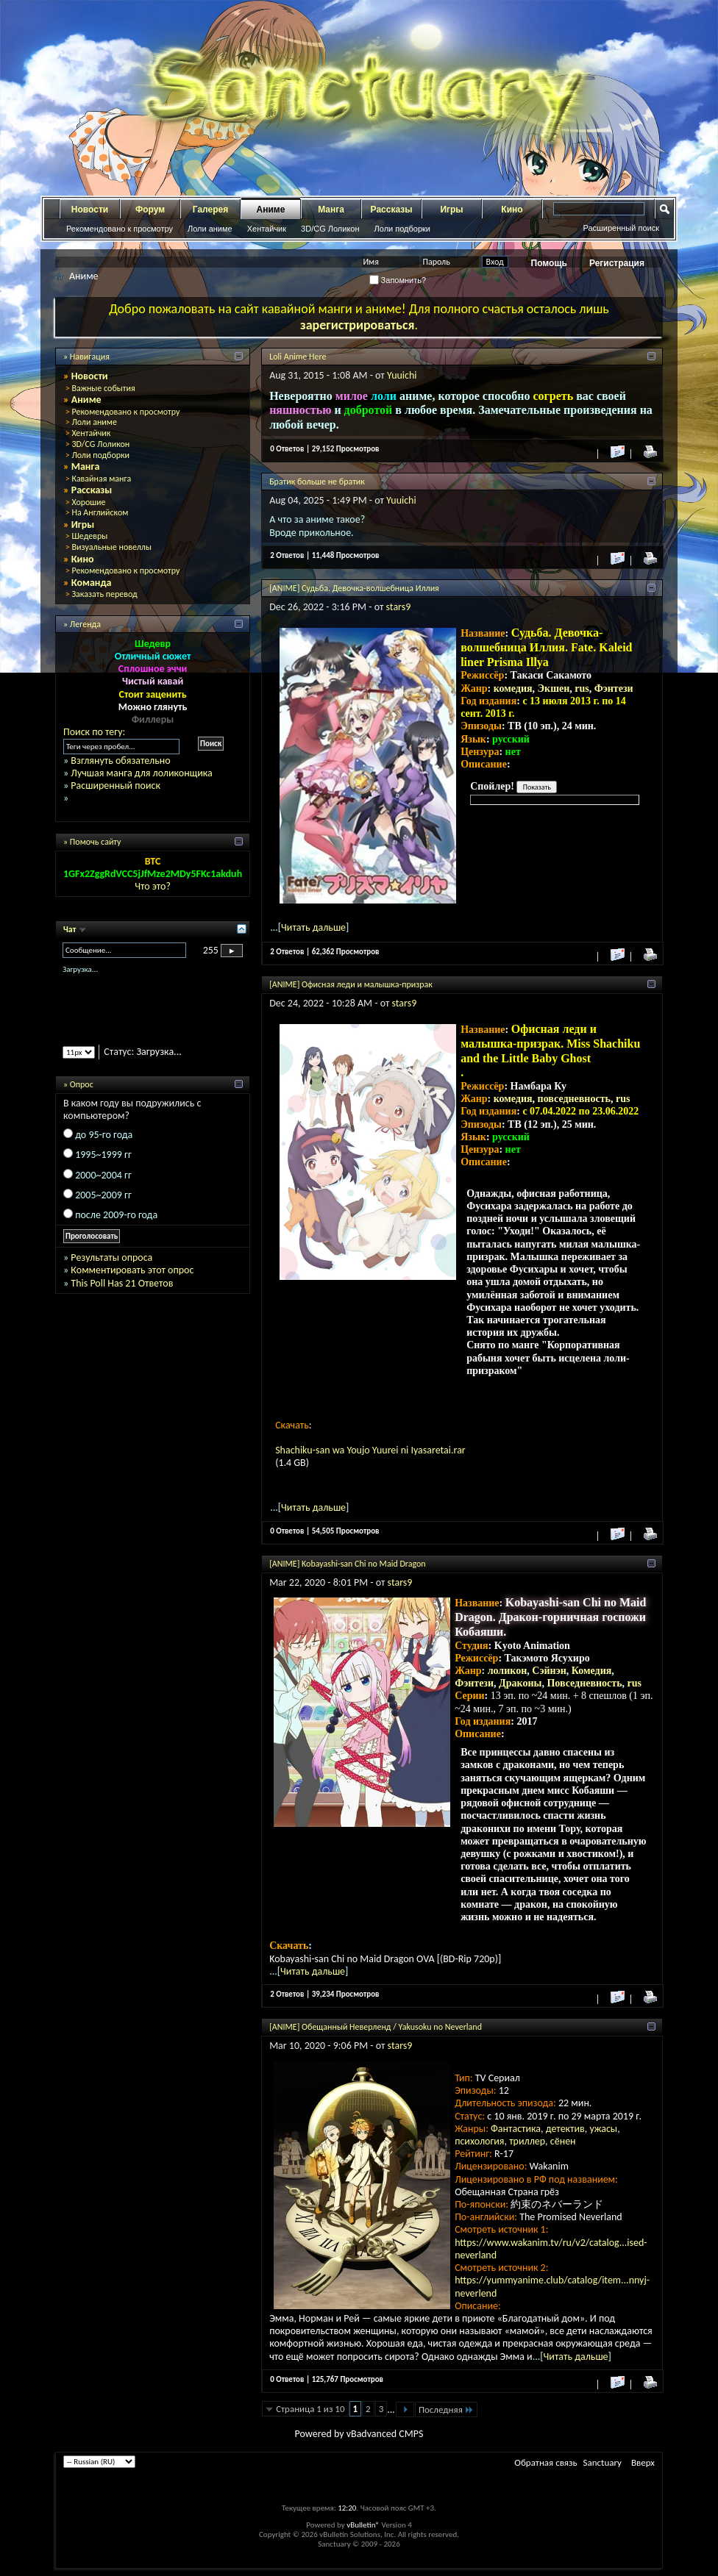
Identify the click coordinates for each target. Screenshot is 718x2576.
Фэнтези (613, 688)
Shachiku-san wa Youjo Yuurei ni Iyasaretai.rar (370, 1450)
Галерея (210, 209)
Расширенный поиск (621, 227)
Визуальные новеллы (111, 547)
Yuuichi (402, 375)
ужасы (603, 2128)
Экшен (554, 688)
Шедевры (89, 536)
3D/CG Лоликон (330, 228)
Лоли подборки (402, 228)
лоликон (507, 1670)
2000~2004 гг (103, 1175)
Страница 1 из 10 (310, 2408)
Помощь (549, 263)
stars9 (398, 607)
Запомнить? (398, 280)
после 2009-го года (116, 1215)
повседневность (574, 1098)
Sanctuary (602, 2462)
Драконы (520, 1683)
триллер (527, 2141)
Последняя (446, 2409)
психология (479, 2141)
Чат (70, 929)
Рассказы (392, 209)
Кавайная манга (101, 478)
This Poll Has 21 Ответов (122, 1283)
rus (582, 688)
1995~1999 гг (103, 1154)
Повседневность (584, 1683)
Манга (331, 209)
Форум (150, 209)
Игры (451, 209)
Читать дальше (313, 927)
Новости (89, 209)
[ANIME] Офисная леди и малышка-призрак (351, 984)
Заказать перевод (104, 594)
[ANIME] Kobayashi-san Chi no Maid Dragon (347, 1564)
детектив (565, 2128)
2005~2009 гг (103, 1195)
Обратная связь (545, 2462)
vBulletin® (363, 2525)
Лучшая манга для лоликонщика (141, 773)
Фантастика (516, 2128)
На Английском (99, 512)
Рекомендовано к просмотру (119, 228)
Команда (91, 582)
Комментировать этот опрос (132, 1270)
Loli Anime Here (297, 356)
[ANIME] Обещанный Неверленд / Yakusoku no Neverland (375, 2027)
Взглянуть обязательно (120, 760)
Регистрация (616, 263)
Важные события (103, 388)
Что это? (153, 886)
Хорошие (88, 502)
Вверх (643, 2462)
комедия (513, 688)
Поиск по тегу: (94, 732)
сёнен (563, 2141)
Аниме (271, 209)
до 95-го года (103, 1134)
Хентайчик (266, 228)
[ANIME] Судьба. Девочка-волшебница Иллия (354, 588)
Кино (511, 209)
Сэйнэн (549, 1670)
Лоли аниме (210, 228)
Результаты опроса (111, 1257)
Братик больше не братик (317, 481)
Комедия (591, 1670)
